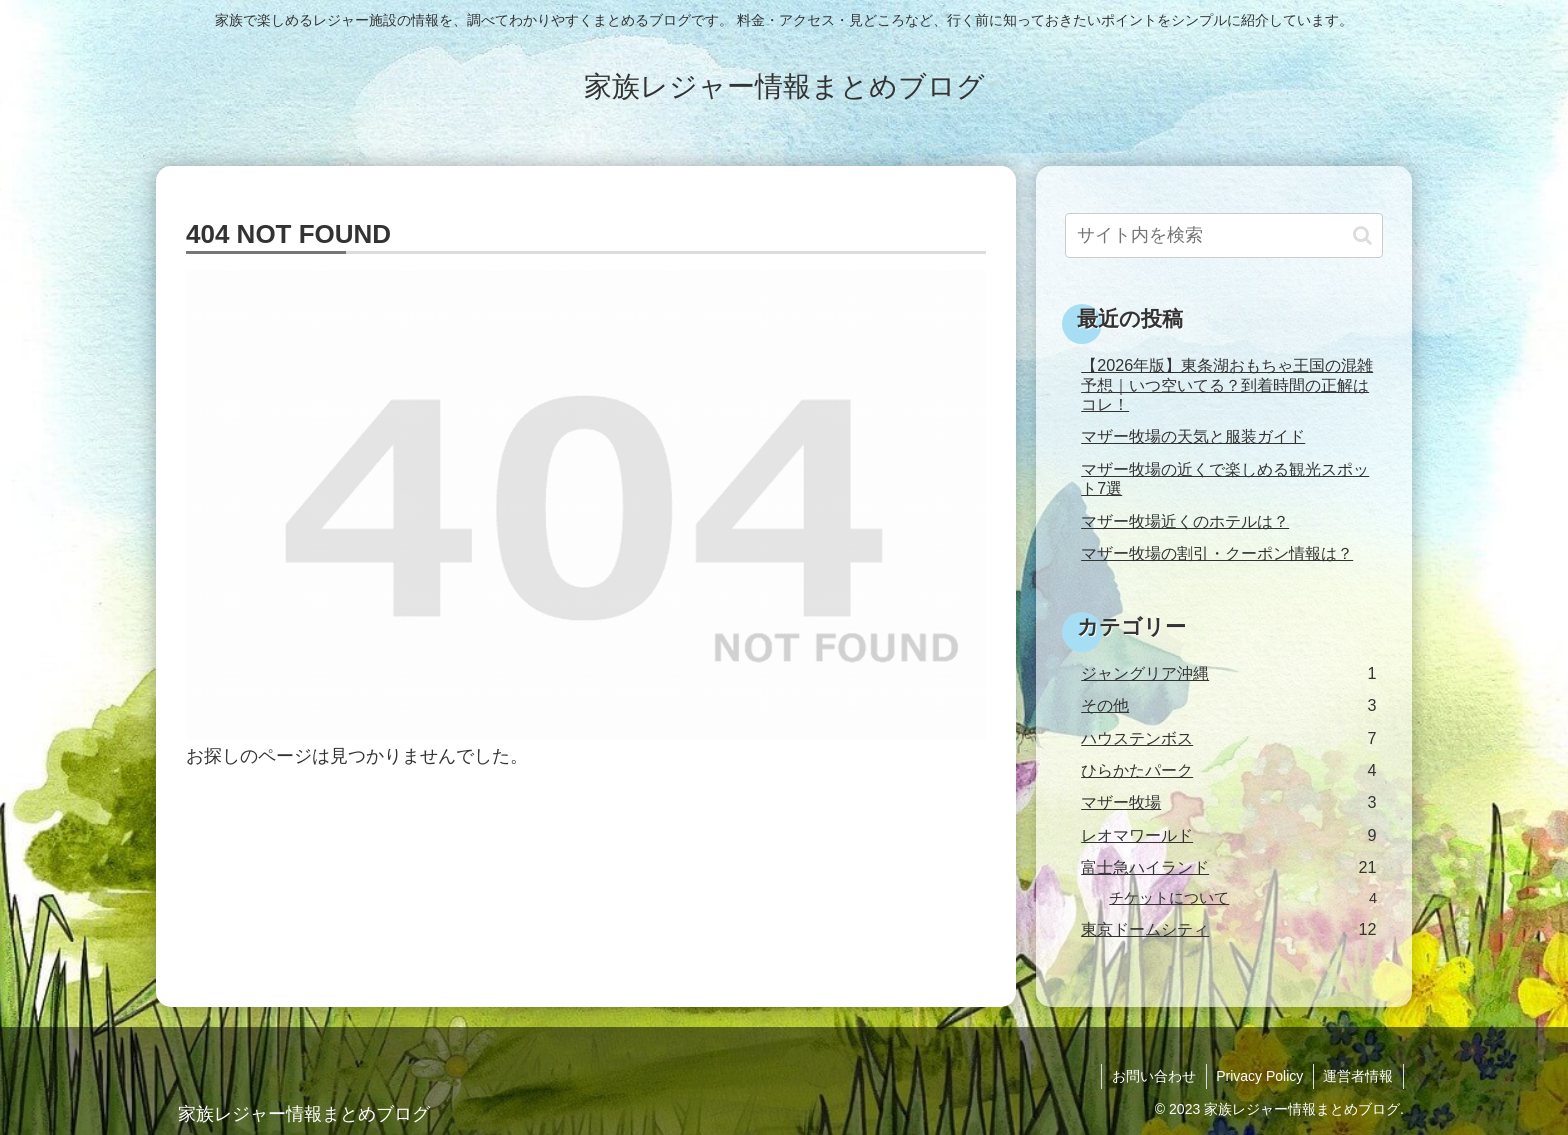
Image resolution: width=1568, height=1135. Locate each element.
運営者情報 (1358, 1076)
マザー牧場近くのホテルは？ (1185, 521)
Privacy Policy (1258, 1076)
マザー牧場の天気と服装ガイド (1193, 436)
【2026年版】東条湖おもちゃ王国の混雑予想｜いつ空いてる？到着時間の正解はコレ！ (1227, 384)
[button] (1362, 235)
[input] (1224, 235)
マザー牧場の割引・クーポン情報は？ (1217, 553)
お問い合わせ (1152, 1076)
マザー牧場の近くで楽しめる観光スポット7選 (1225, 478)
